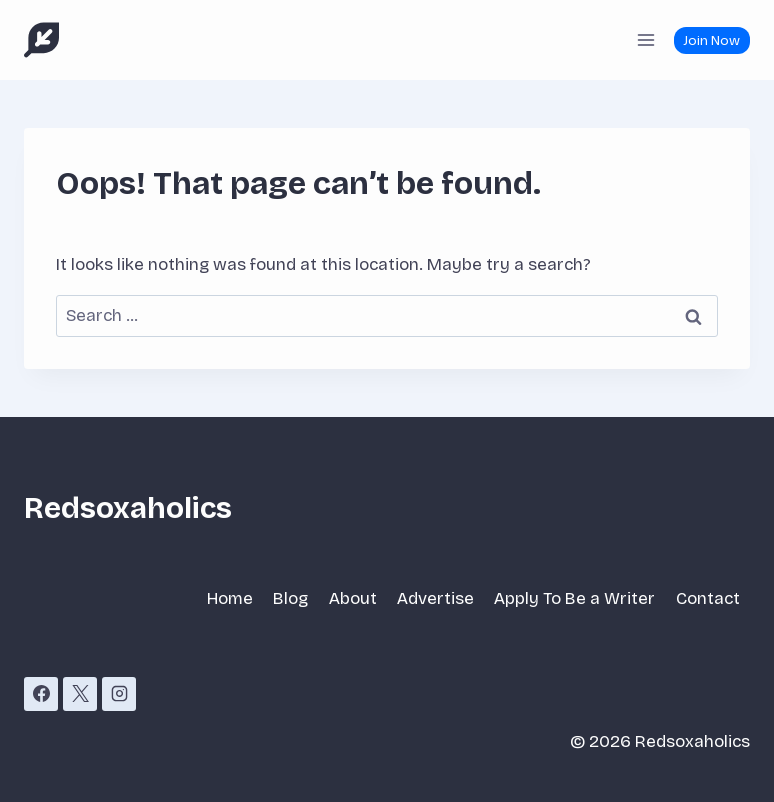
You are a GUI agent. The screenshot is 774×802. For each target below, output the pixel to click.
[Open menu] (645, 39)
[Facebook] (41, 694)
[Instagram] (119, 694)
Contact (708, 598)
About (353, 598)
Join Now (711, 40)
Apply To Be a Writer (574, 598)
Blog (290, 598)
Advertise (435, 598)
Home (230, 598)
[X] (80, 694)
